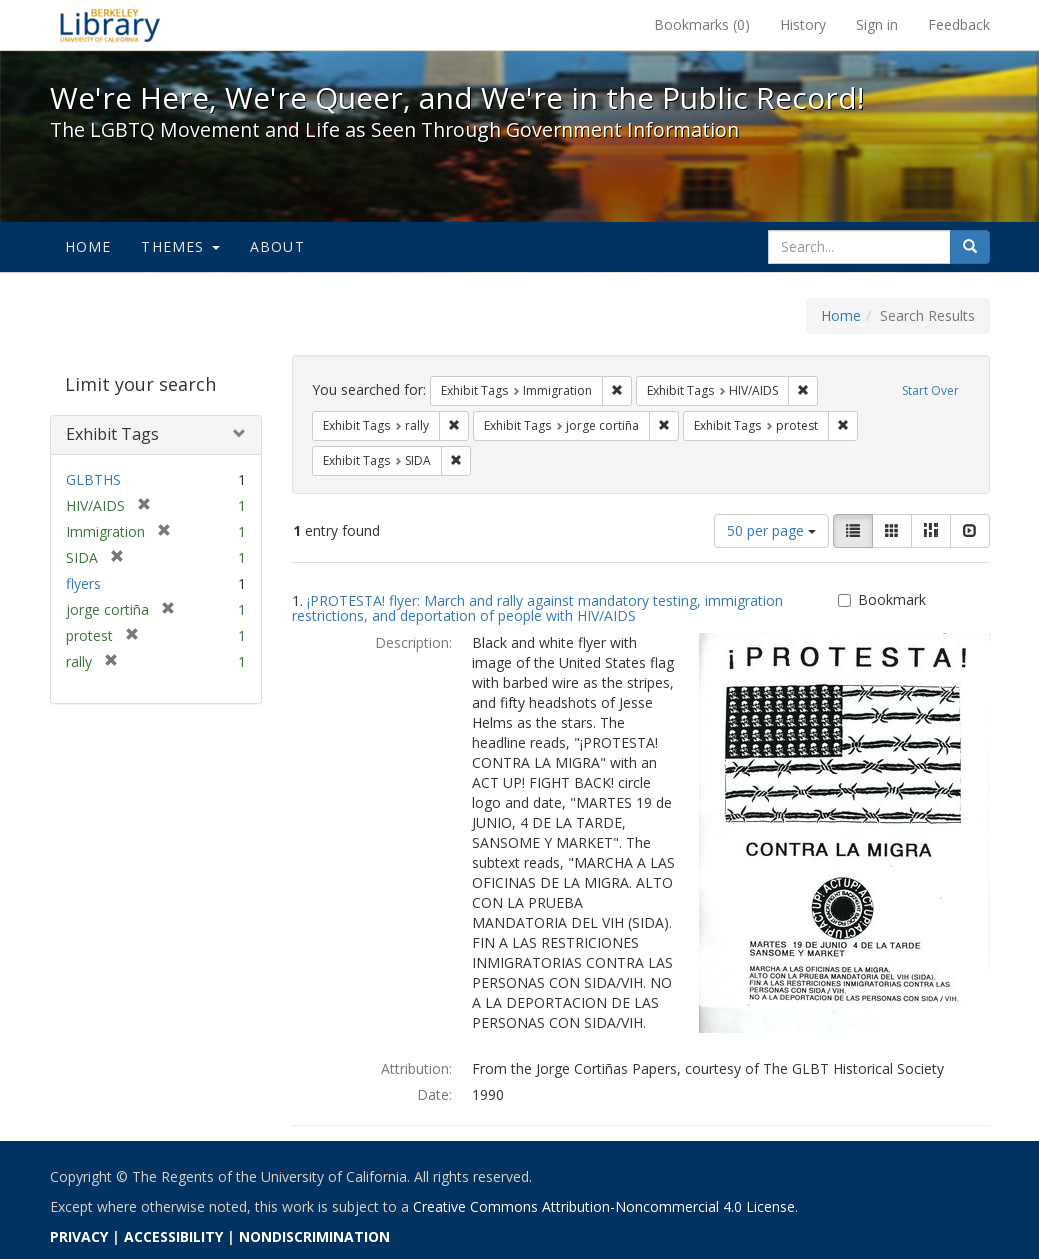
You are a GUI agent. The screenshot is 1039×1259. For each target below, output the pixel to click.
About (277, 246)
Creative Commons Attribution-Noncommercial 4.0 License (604, 1206)
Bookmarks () (702, 24)
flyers (83, 583)
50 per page (771, 530)
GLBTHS (93, 479)
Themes (180, 246)
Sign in (877, 24)
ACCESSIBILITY (173, 1236)
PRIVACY (79, 1236)
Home (88, 246)
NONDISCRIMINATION (314, 1236)
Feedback (959, 24)
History (803, 24)
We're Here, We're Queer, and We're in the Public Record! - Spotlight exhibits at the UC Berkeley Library (110, 25)
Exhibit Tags (112, 434)
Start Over (930, 390)
